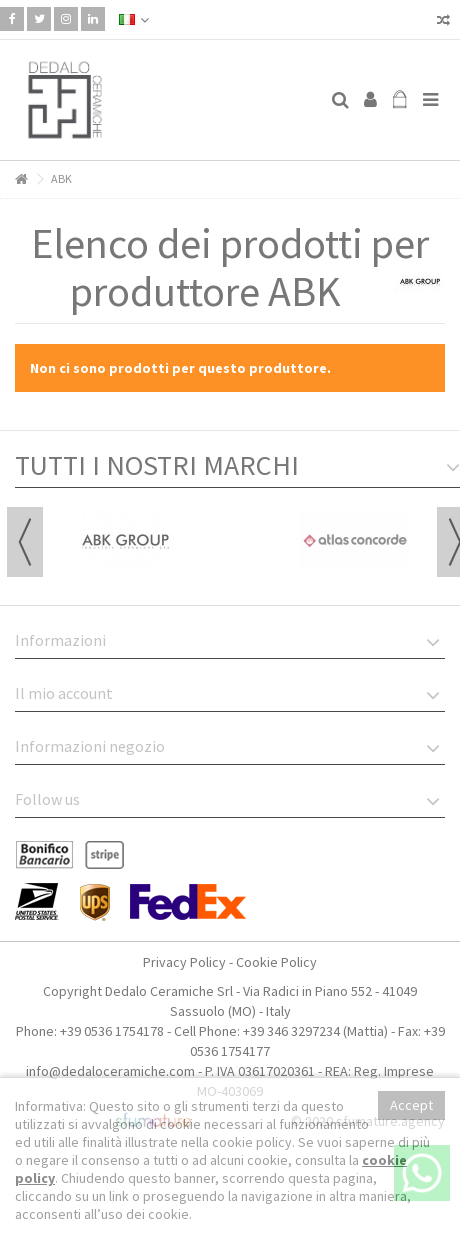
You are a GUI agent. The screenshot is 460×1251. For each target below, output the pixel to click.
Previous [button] (25, 542)
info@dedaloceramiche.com (110, 1071)
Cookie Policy (276, 962)
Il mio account (64, 693)
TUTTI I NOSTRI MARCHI (157, 465)
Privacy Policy (184, 962)
